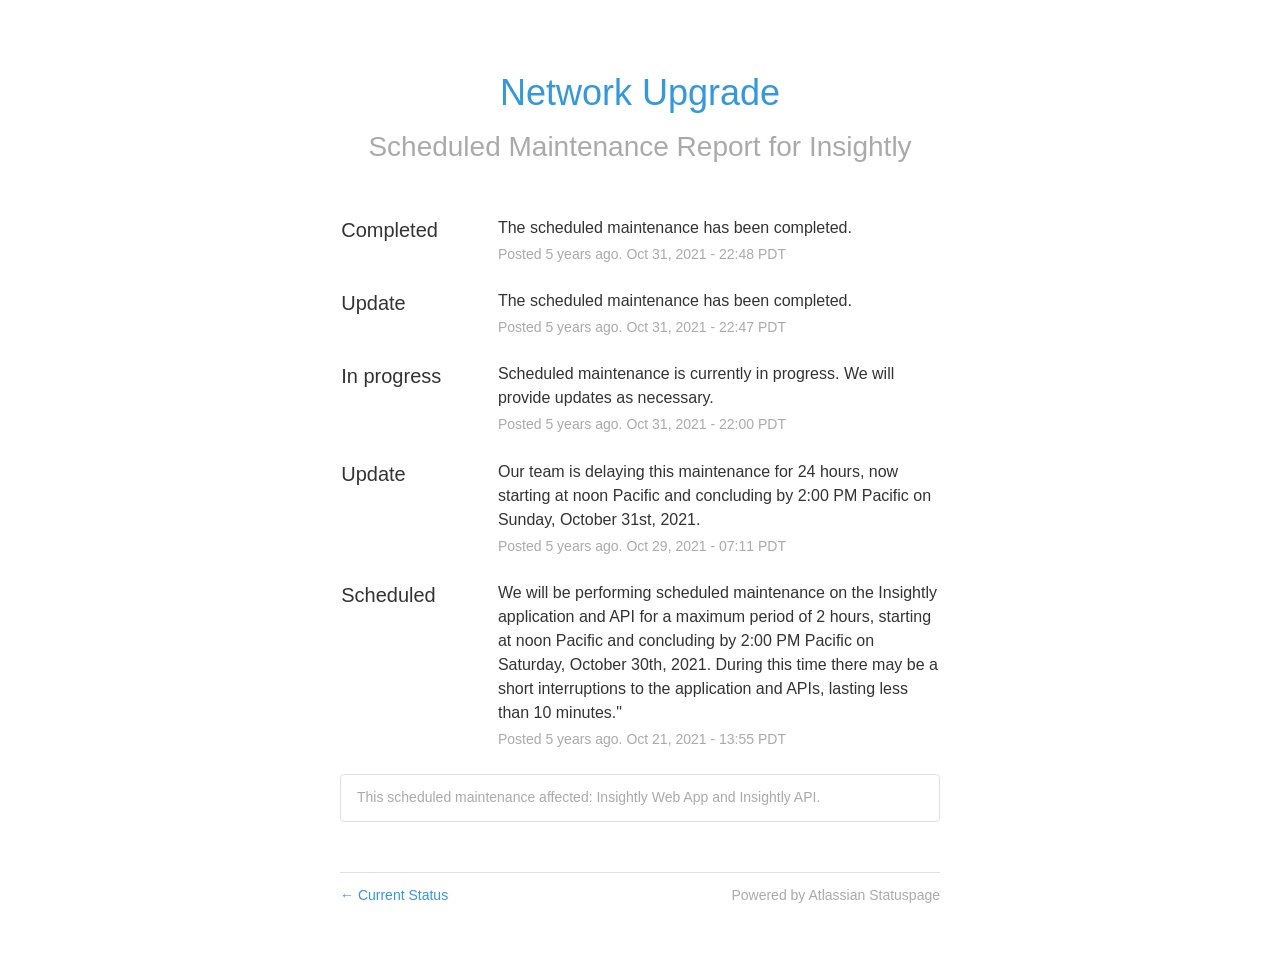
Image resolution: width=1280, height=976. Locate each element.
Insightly (860, 146)
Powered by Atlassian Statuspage (835, 895)
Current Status (394, 895)
